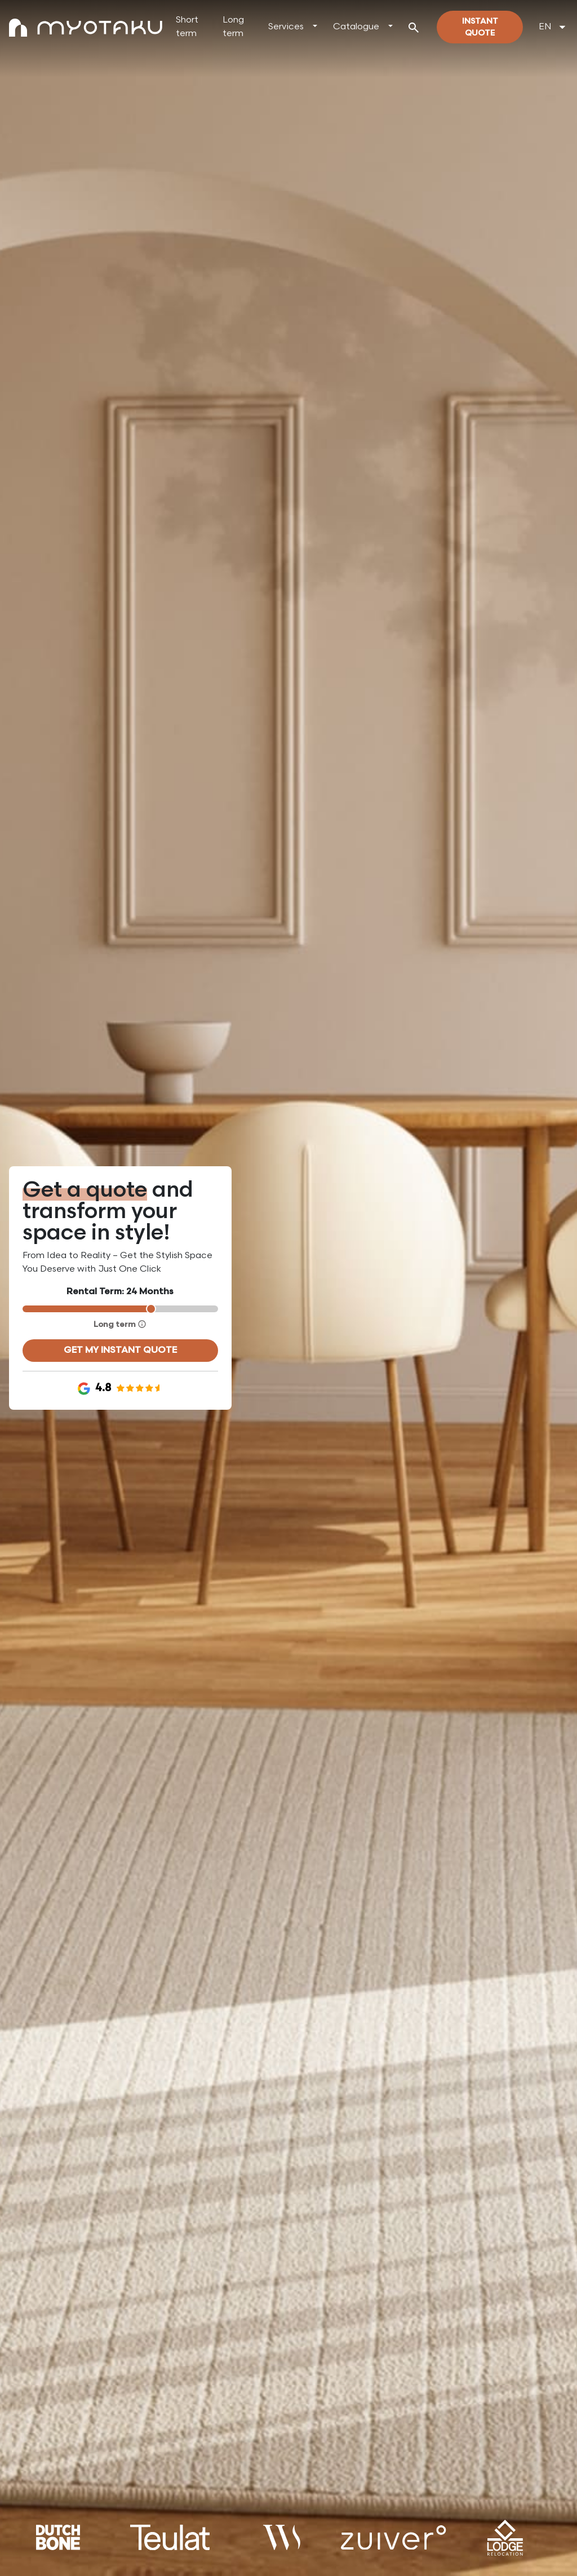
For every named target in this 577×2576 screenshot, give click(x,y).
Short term (187, 27)
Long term (233, 27)
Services (286, 26)
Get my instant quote (120, 1350)
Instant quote (480, 27)
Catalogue (356, 26)
